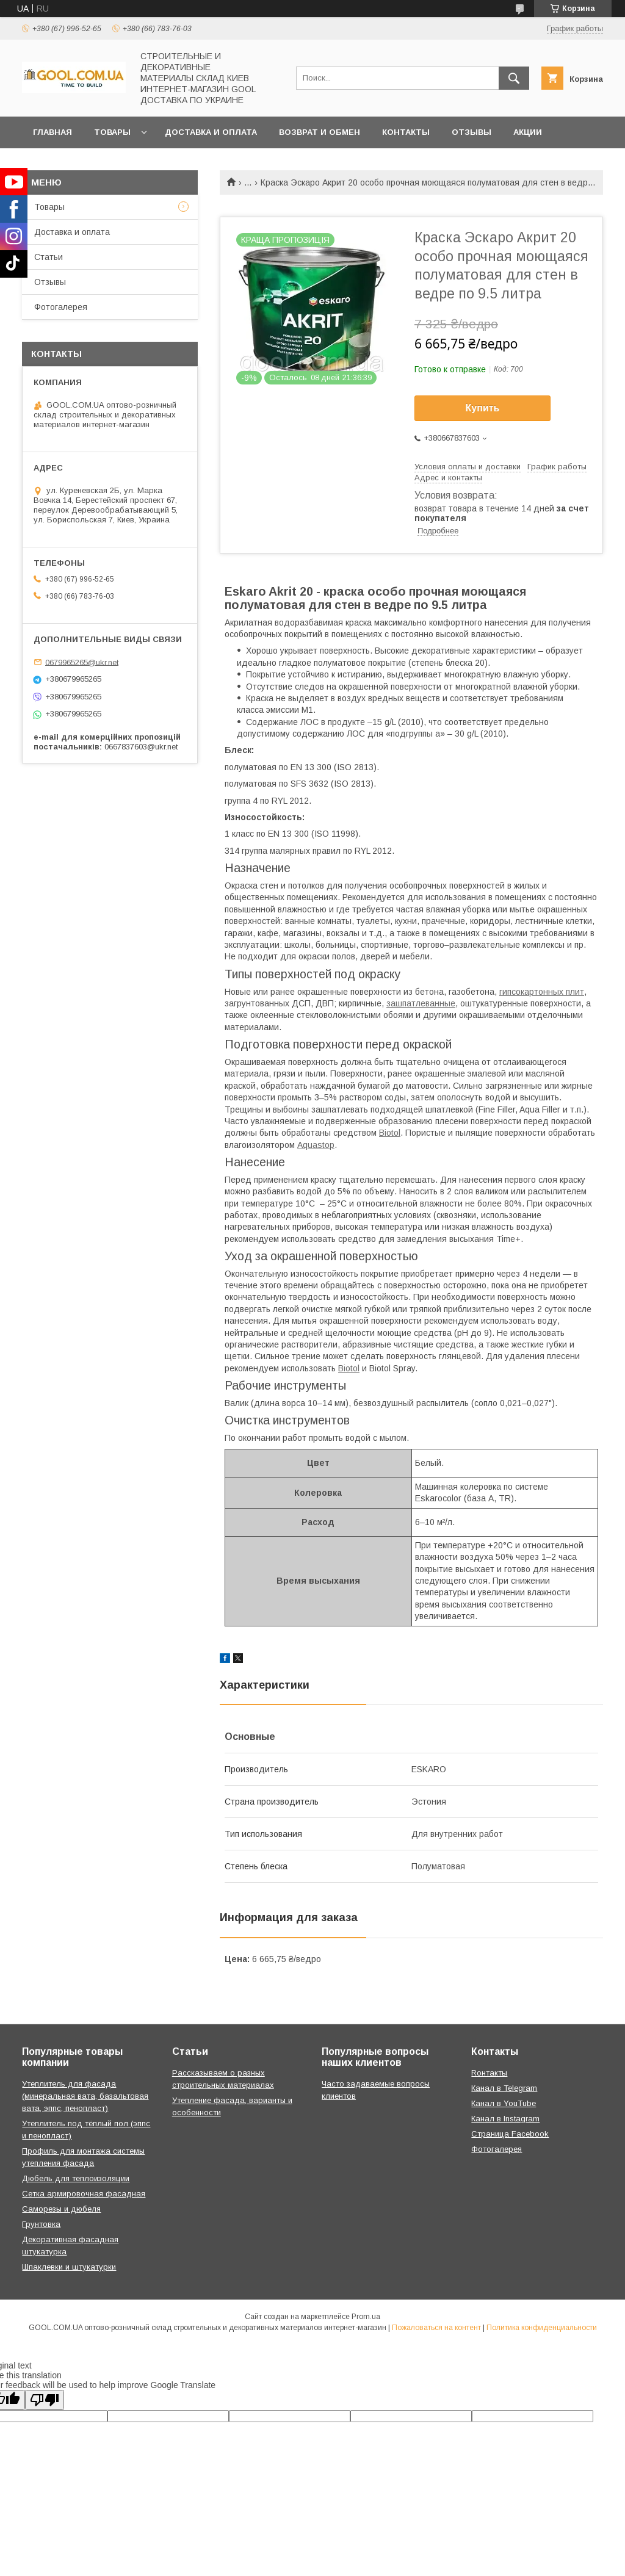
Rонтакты (489, 2072)
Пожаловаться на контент (436, 2327)
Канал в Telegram (504, 2088)
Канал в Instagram (505, 2118)
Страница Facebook (510, 2133)
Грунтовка (41, 2224)
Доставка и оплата (211, 132)
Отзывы (471, 132)
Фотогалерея (60, 307)
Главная (52, 132)
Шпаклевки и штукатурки (69, 2266)
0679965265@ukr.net (81, 661)
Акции (527, 132)
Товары (112, 132)
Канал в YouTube (503, 2103)
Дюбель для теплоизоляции (75, 2178)
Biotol (389, 1133)
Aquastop (315, 1145)
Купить (483, 408)
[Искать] (514, 78)
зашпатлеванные (420, 1003)
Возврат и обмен (319, 132)
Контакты (406, 132)
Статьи (48, 257)
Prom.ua (366, 2316)
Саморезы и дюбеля (61, 2208)
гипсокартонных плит (541, 992)
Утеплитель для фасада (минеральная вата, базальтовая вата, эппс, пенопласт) (85, 2096)
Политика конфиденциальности (541, 2327)
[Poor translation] (44, 2400)
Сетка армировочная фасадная (83, 2193)
